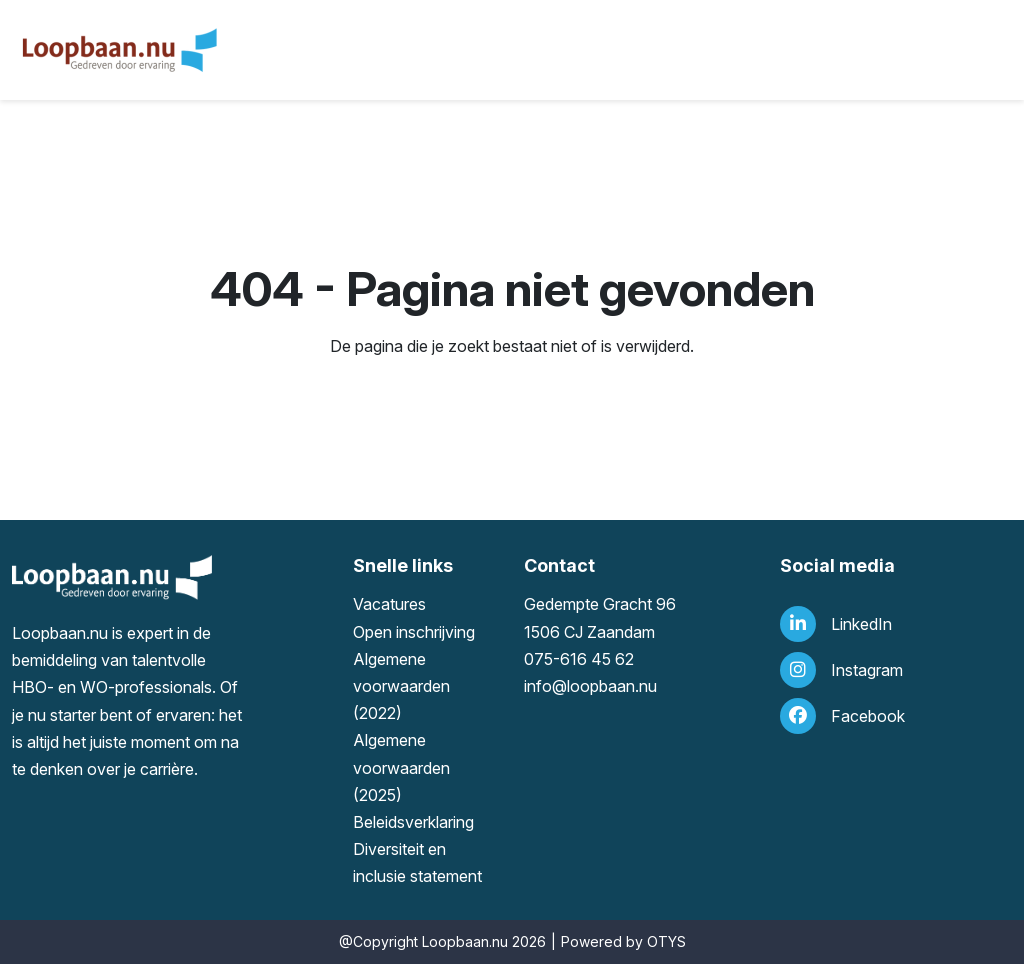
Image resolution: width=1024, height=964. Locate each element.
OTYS (666, 941)
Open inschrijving (414, 632)
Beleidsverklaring (413, 822)
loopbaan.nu (612, 686)
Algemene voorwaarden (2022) (401, 686)
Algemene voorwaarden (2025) (401, 767)
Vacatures (389, 604)
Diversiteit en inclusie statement (417, 862)
